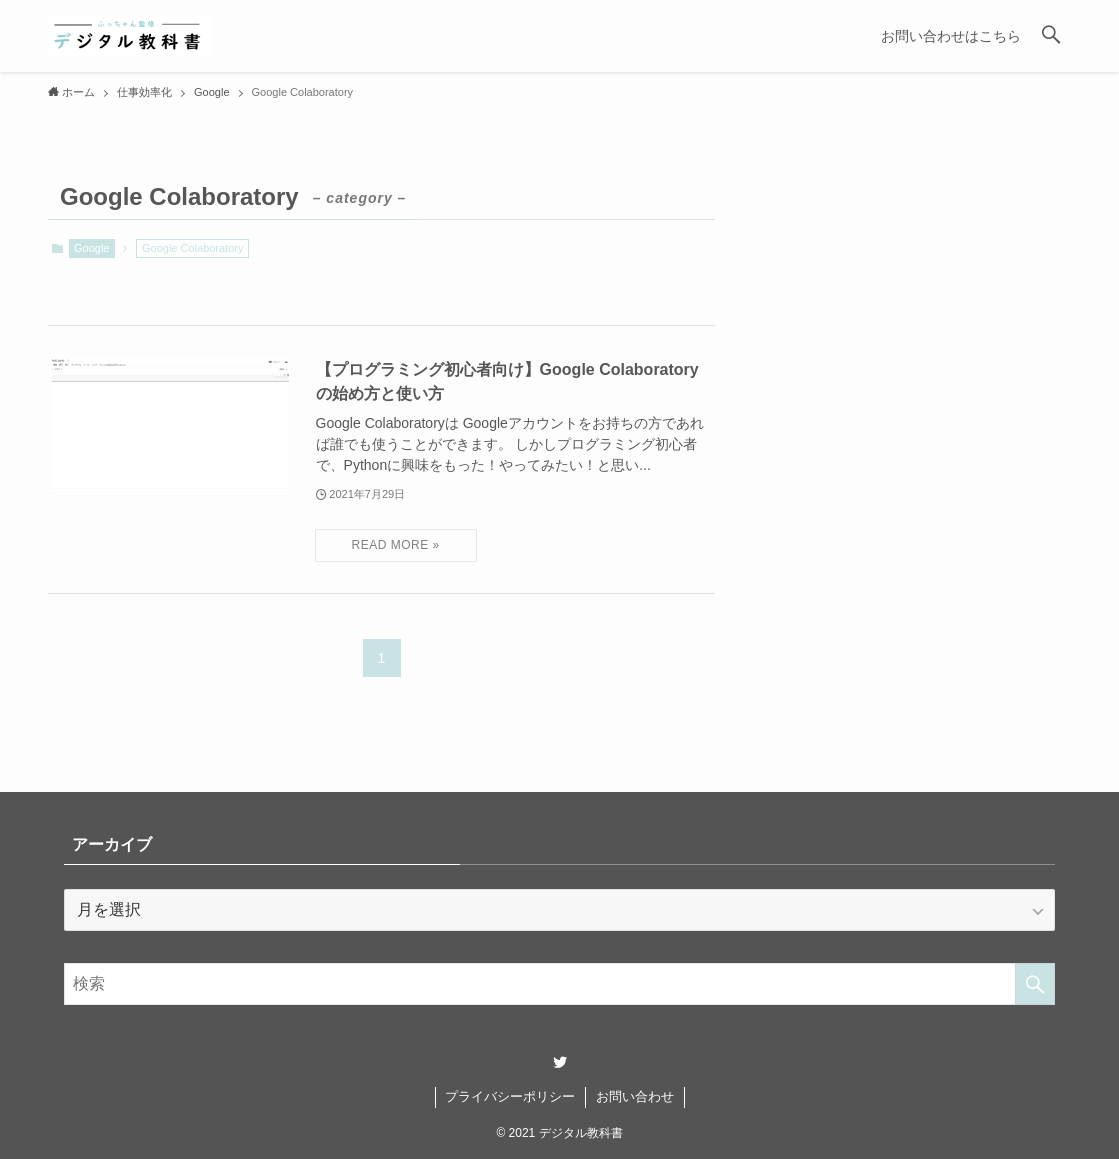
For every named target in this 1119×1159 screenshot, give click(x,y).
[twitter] (560, 1062)
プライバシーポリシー (510, 1096)
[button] (1051, 36)
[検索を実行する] (1035, 984)
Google (91, 248)
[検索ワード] (559, 984)
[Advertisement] (919, 334)
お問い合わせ (635, 1096)
